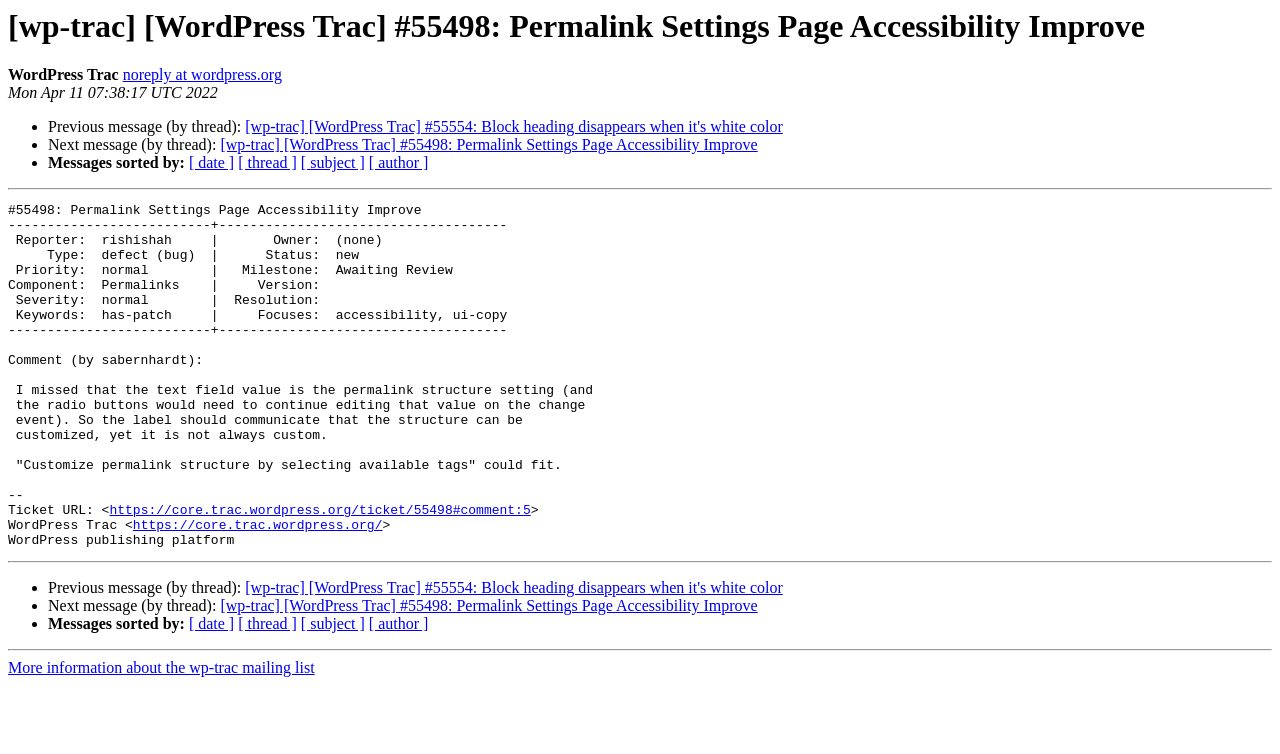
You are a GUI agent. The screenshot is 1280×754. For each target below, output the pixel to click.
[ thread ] (267, 162)
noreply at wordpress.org (202, 74)
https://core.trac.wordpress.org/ (258, 590)
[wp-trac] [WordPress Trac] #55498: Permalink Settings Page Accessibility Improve (488, 144)
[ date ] (211, 162)
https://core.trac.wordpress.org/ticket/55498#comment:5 (319, 572)
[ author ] (399, 162)
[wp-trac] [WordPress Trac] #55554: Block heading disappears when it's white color (513, 126)
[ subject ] (333, 162)
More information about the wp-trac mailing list (161, 736)
